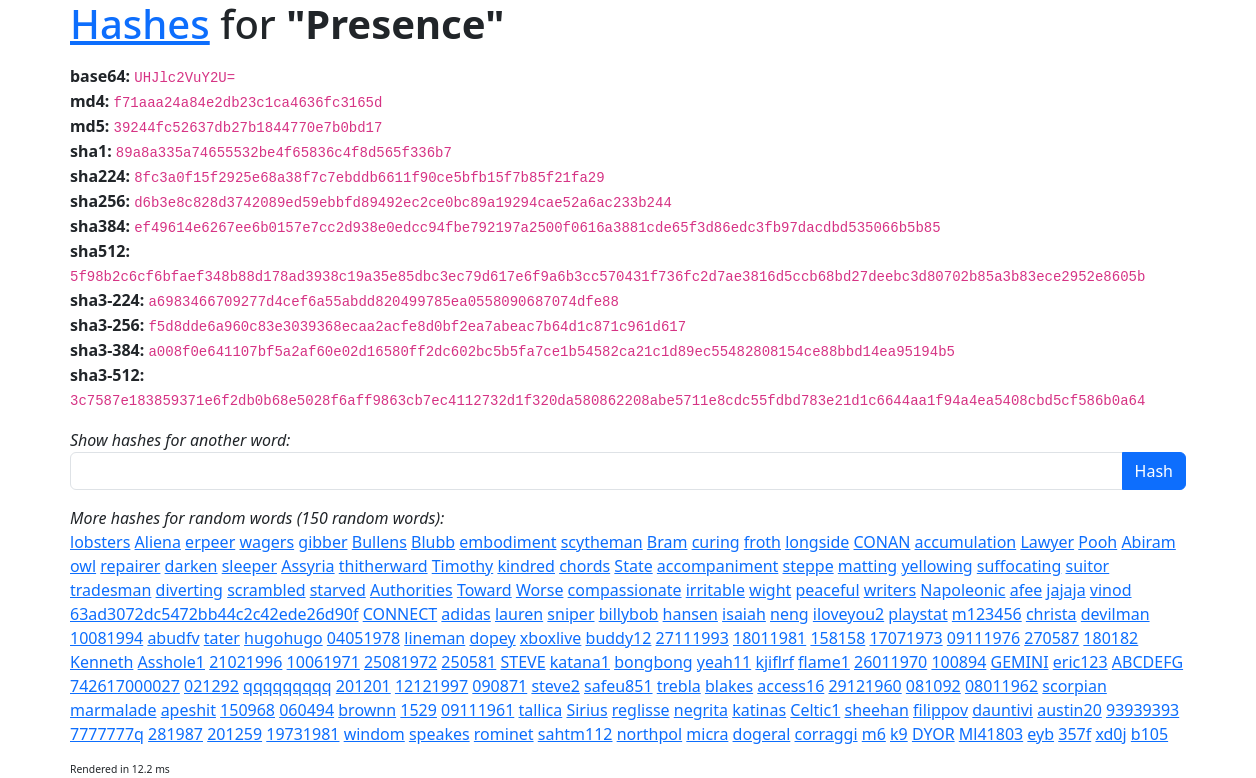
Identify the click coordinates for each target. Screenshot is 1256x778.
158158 (837, 638)
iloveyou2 (848, 614)
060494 (306, 710)
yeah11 (724, 662)
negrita (701, 710)
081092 (933, 686)
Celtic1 (815, 710)
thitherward (383, 566)
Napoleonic (962, 590)
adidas (465, 614)
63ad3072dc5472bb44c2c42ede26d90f (214, 614)
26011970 (890, 662)
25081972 (400, 662)
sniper (570, 614)
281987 (175, 734)
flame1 (824, 662)
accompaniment (717, 566)
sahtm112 (575, 734)
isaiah (744, 614)
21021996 (245, 662)
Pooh (1097, 542)
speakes (439, 734)
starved (338, 590)
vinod (1111, 590)
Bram (667, 542)
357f (1074, 734)
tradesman (110, 590)
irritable (715, 590)
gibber (322, 542)
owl (83, 566)
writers (890, 590)
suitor (1087, 566)
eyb (1040, 734)
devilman (1115, 614)
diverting (189, 590)
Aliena (158, 542)
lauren (519, 614)
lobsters (100, 542)
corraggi (826, 734)
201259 (234, 734)
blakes (729, 686)
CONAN (882, 542)
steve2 (555, 686)
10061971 (323, 662)
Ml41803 (991, 734)
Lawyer (1047, 542)
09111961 (477, 710)
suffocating (1019, 566)
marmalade (113, 710)
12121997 (431, 686)
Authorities (411, 590)
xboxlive (551, 638)
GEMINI (1020, 662)
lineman (434, 638)
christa (1051, 614)
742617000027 (125, 686)
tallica (540, 710)
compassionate (625, 590)
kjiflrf (774, 662)
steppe (808, 566)
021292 (211, 686)
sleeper (249, 566)
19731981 (302, 734)
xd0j (1110, 734)
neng (789, 614)
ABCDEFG (1147, 662)
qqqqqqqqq (287, 686)
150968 (247, 710)
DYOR (933, 734)
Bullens (379, 542)
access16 (790, 686)
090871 (499, 686)
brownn (367, 710)
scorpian (1074, 686)
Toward (484, 590)
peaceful (827, 590)
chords (584, 566)
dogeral (762, 734)
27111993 (692, 638)
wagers (266, 542)
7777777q (107, 734)
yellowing (936, 566)
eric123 (1080, 662)
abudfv (173, 638)
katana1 (580, 662)
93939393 (1142, 710)
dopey (492, 638)
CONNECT (400, 614)
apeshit (188, 710)
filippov (940, 710)
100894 (958, 662)
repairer (130, 566)
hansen (690, 614)
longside (817, 542)
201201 (363, 686)
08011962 (1001, 686)
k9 (899, 734)
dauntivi (1002, 710)
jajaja (1065, 590)
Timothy (463, 566)
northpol (650, 734)
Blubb (433, 542)
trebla (679, 686)
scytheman (602, 542)
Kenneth (101, 662)
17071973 (905, 638)
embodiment (507, 542)
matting (867, 566)
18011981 (769, 638)
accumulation (966, 542)
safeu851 (618, 686)
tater (222, 638)
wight (770, 590)
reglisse (641, 710)
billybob (629, 614)
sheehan (876, 710)
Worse (540, 590)
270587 (1051, 638)
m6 (874, 734)
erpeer (210, 542)
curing (716, 542)
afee (1026, 590)
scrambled (266, 590)
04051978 (363, 638)
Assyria (307, 566)
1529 (418, 710)
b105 (1149, 734)
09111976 (983, 638)
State (633, 566)
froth (762, 542)
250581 (468, 662)
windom (374, 734)
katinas (759, 710)
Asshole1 (171, 662)
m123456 (987, 614)
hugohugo (283, 638)
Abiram (1148, 542)
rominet (504, 734)
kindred (526, 566)
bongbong (653, 662)
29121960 (864, 686)
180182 (1110, 638)
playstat (917, 614)
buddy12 (619, 638)
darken (191, 566)
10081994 (106, 638)
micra (707, 734)
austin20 (1069, 710)
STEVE (522, 662)
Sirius (586, 710)
